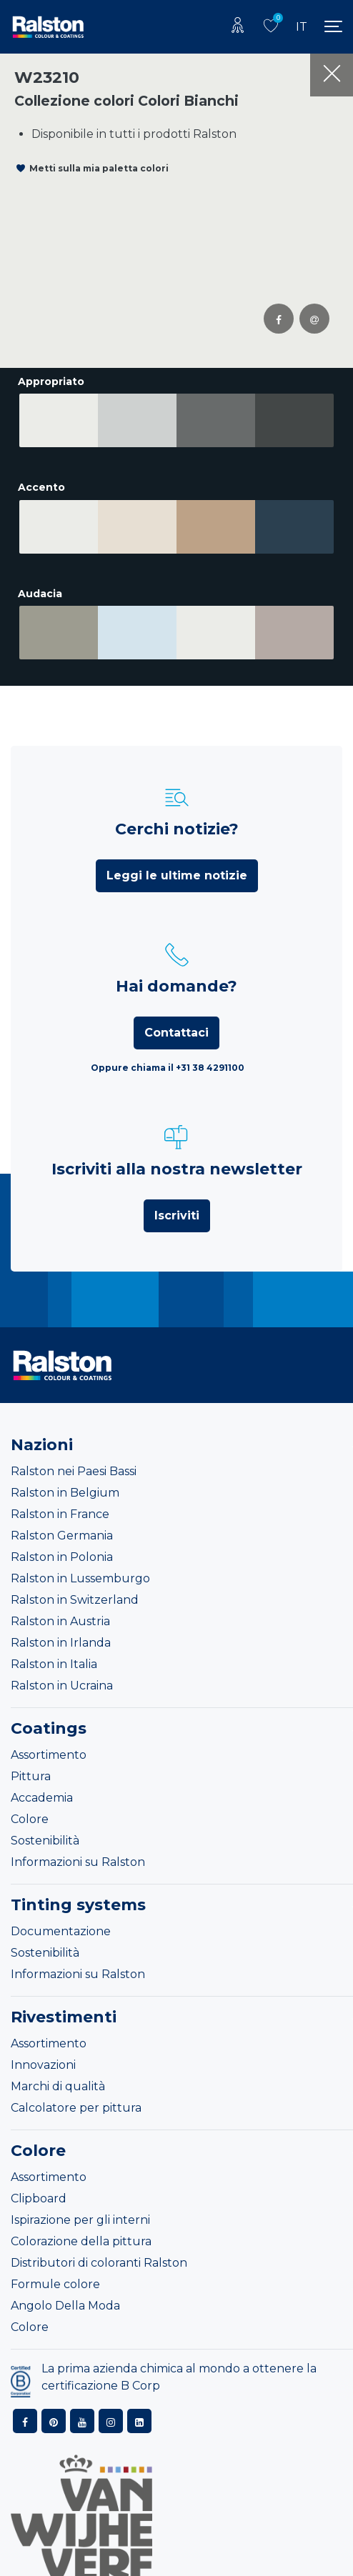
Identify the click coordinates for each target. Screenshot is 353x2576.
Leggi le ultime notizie (176, 864)
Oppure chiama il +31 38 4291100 (167, 1056)
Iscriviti (176, 1204)
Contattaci (176, 1021)
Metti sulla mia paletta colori (99, 168)
